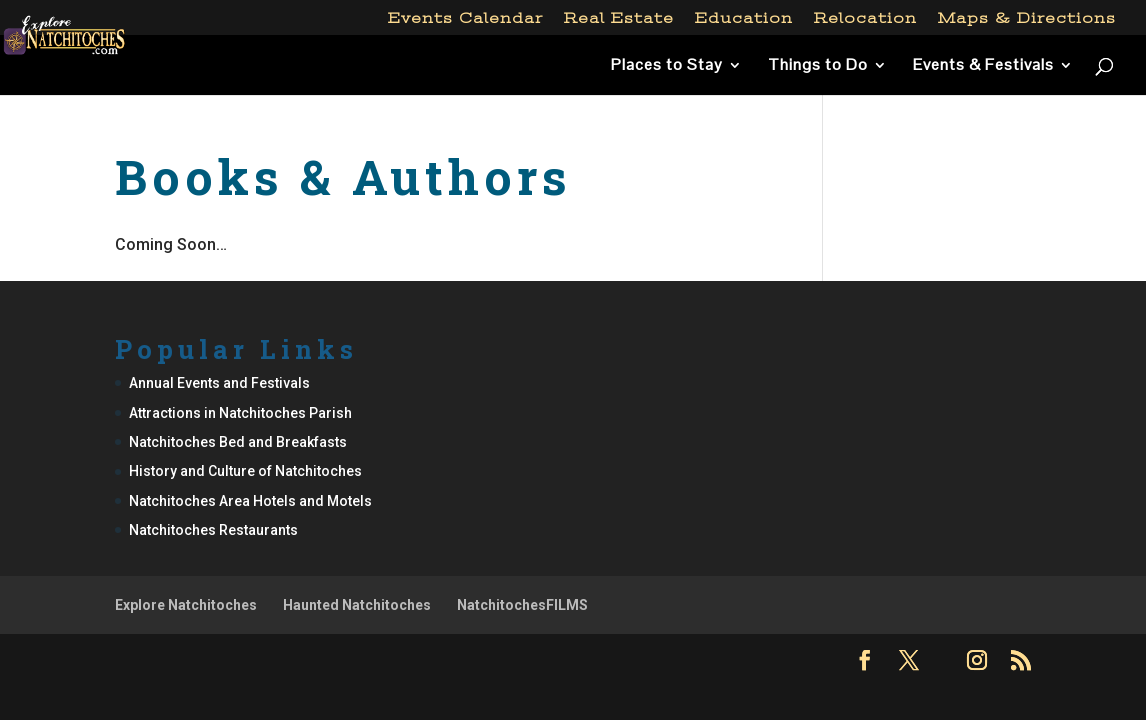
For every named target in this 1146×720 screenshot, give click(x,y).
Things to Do (818, 66)
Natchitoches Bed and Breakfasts (238, 442)
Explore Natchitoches (186, 605)
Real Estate (619, 18)
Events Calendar (465, 18)
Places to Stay (667, 66)
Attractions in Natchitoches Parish (240, 413)
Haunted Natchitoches (357, 605)
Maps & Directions (1027, 18)
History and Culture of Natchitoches (245, 471)
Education (744, 18)
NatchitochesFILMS (522, 605)
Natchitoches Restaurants (213, 530)
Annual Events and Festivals (219, 383)
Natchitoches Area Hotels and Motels (250, 501)
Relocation (865, 18)
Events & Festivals (983, 66)
